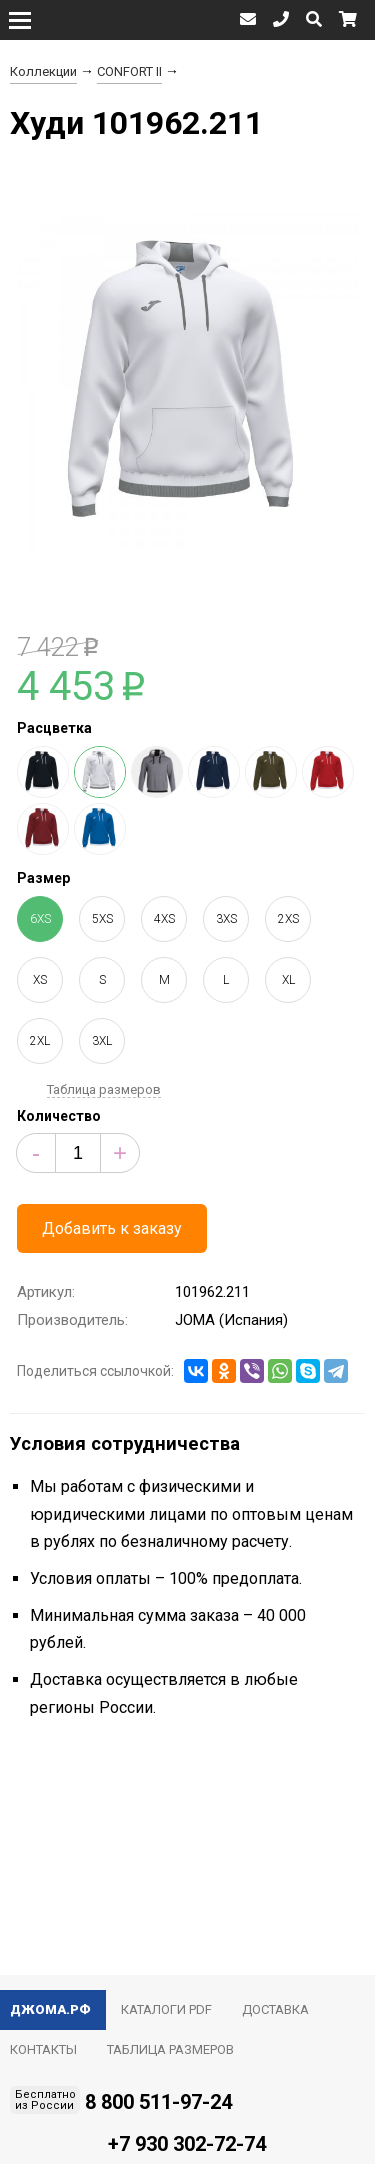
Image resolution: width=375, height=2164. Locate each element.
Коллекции (43, 71)
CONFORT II (129, 71)
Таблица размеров (104, 1089)
